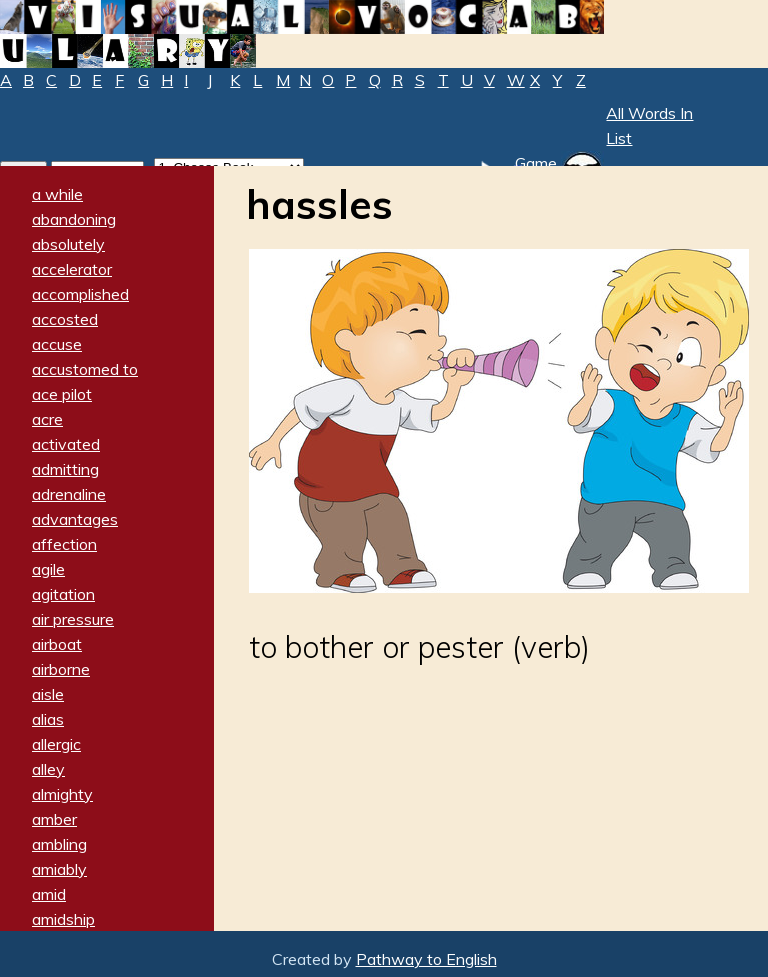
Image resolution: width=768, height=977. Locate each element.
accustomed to (85, 369)
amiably (59, 869)
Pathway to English (426, 959)
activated (66, 444)
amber (54, 819)
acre (47, 419)
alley (48, 769)
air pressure (73, 619)
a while (57, 194)
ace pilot (62, 394)
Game (536, 163)
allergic (56, 744)
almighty (62, 794)
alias (48, 719)
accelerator (72, 269)
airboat (57, 644)
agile (48, 569)
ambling (59, 844)
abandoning (74, 219)
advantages (75, 519)
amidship (63, 919)
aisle (48, 694)
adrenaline (69, 494)
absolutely (68, 244)
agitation (63, 594)
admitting (65, 469)
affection (64, 544)
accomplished (80, 294)
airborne (61, 669)
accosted (65, 319)
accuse (57, 344)
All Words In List (649, 125)
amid (49, 894)
